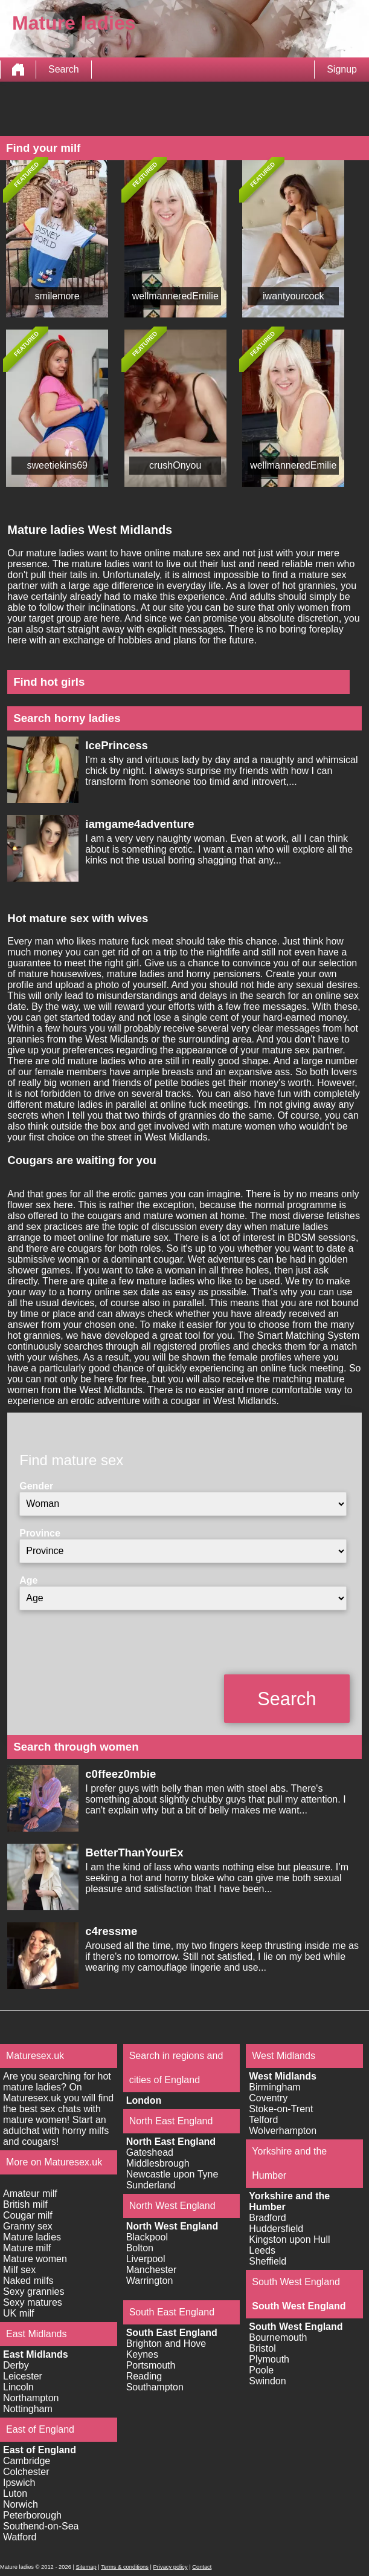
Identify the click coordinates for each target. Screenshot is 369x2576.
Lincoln (18, 2387)
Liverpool (145, 2259)
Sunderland (151, 2185)
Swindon (267, 2381)
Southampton (155, 2387)
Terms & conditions (125, 2567)
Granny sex (28, 2226)
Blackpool (147, 2237)
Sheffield (267, 2261)
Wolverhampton (282, 2131)
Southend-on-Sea (41, 2526)
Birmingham (274, 2087)
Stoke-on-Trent (281, 2109)
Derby (16, 2365)
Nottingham (28, 2409)
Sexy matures (32, 2302)
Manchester (151, 2270)
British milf (25, 2204)
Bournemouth (278, 2337)
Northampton (31, 2398)
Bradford (267, 2218)
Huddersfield (276, 2228)
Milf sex (19, 2270)
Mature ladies (32, 2237)
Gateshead (149, 2152)
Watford (19, 2537)
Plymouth (269, 2359)
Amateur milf (30, 2193)
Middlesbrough (158, 2163)
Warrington (149, 2280)
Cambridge (26, 2461)
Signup (342, 69)
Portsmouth (151, 2365)
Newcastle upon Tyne (172, 2174)
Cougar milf (28, 2215)
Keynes (142, 2354)
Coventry (268, 2098)
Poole (261, 2370)
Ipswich (19, 2482)
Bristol (262, 2348)
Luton (15, 2493)
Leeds (262, 2250)
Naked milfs (28, 2280)
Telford (263, 2120)
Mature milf (27, 2248)
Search (63, 69)
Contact (201, 2567)
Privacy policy (170, 2567)
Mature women (35, 2259)
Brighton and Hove (166, 2343)
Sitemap (85, 2567)
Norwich (20, 2504)
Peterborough (32, 2515)
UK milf (18, 2313)
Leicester (22, 2376)
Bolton (139, 2248)
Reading (144, 2376)
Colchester (26, 2472)
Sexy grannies (33, 2291)
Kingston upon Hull (289, 2239)
